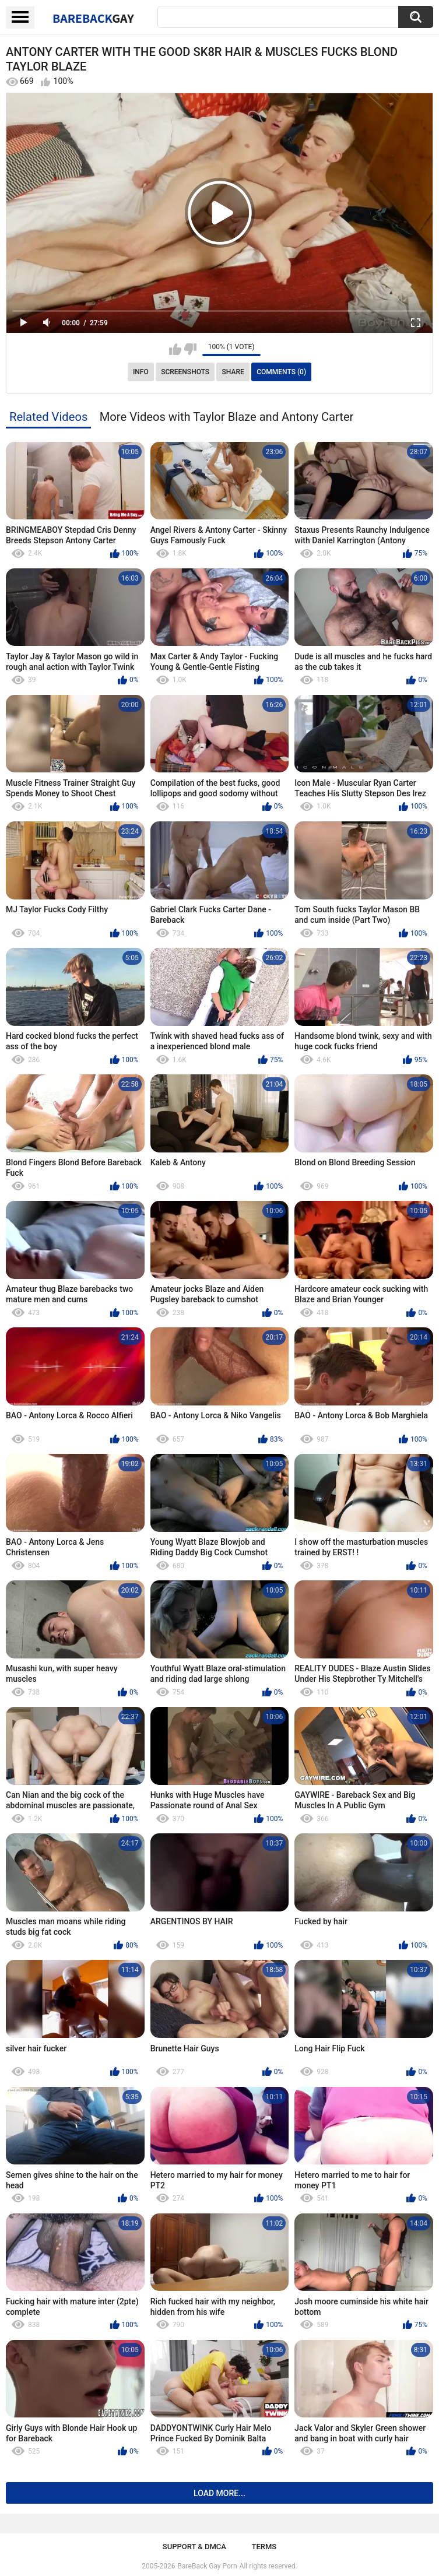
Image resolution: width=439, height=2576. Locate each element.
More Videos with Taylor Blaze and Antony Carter (227, 417)
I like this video (175, 349)
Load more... (219, 2493)
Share (233, 372)
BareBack (93, 18)
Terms (263, 2546)
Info (141, 372)
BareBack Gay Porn (207, 2566)
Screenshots (185, 372)
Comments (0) (281, 372)
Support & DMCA (194, 2546)
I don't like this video (190, 349)
